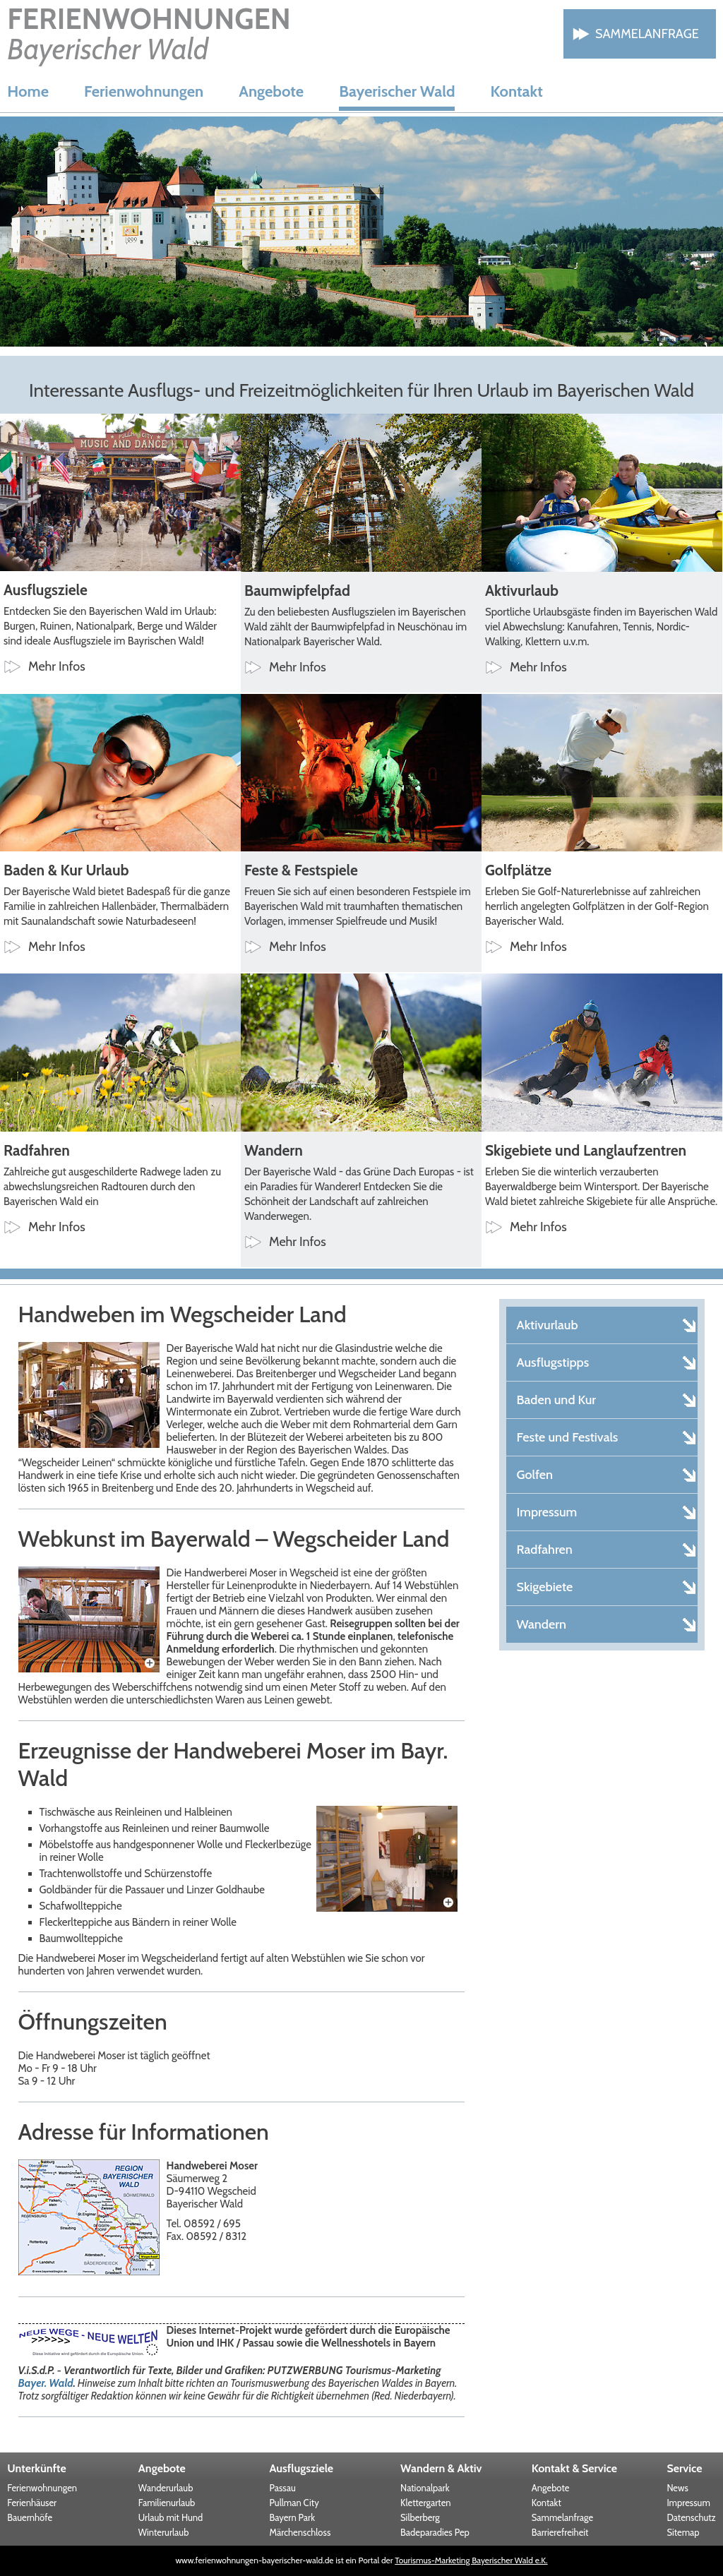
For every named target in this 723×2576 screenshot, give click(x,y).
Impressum (688, 2502)
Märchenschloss (299, 2532)
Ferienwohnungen (143, 91)
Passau (282, 2487)
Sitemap (683, 2532)
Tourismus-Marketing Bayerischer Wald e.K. (471, 2560)
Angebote (271, 91)
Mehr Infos (56, 666)
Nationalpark (424, 2487)
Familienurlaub (166, 2502)
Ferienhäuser (31, 2502)
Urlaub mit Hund (170, 2517)
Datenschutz (691, 2517)
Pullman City (293, 2502)
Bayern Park (292, 2517)
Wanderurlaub (165, 2487)
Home (28, 91)
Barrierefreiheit (560, 2532)
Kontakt (516, 91)
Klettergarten (425, 2502)
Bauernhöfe (29, 2517)
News (677, 2487)
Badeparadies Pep (435, 2532)
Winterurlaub (163, 2532)
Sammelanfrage (647, 34)
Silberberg (420, 2517)
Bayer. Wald (45, 2383)
